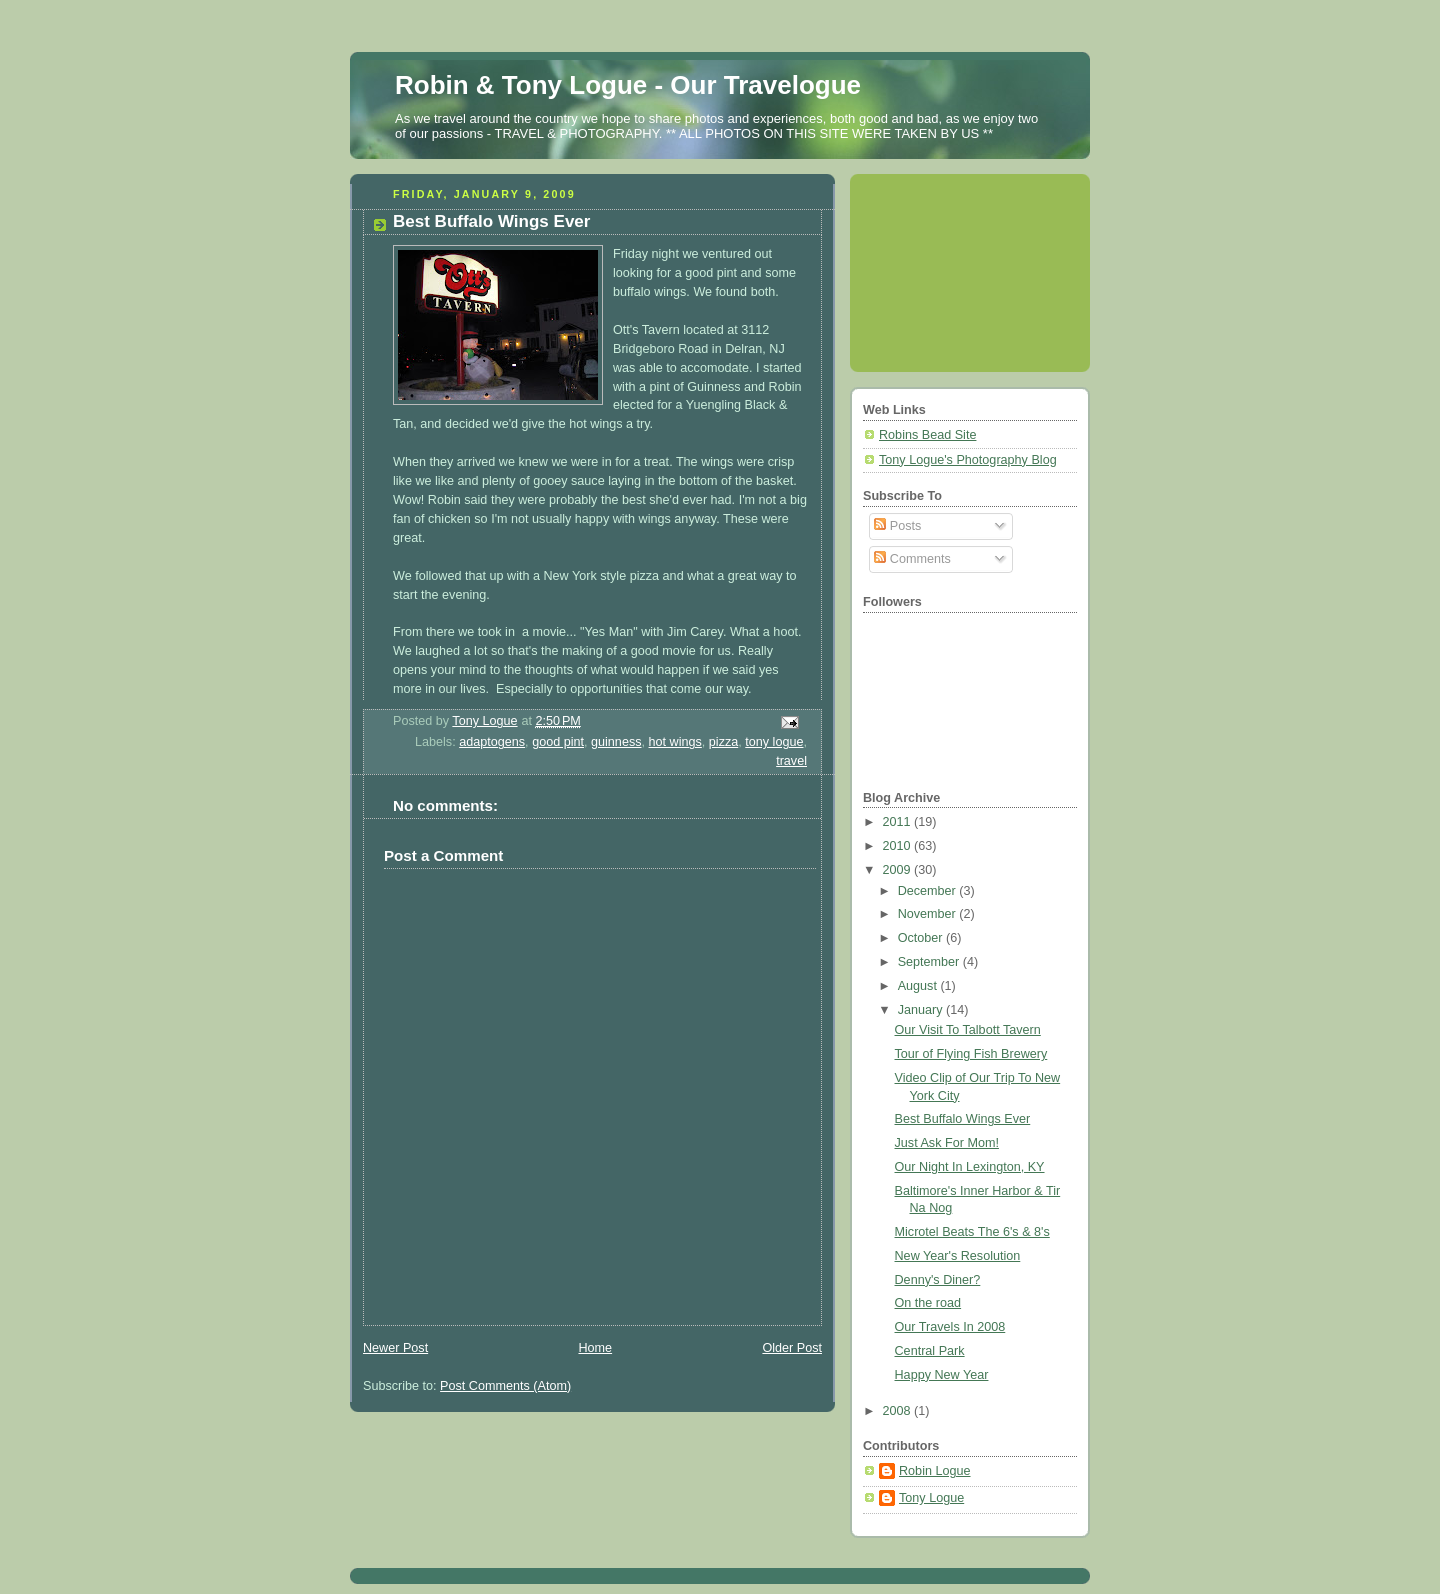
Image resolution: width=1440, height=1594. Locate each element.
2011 (899, 822)
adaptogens (492, 742)
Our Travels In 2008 (950, 1327)
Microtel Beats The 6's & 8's (972, 1232)
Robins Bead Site (927, 435)
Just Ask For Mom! (947, 1143)
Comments (912, 559)
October (922, 938)
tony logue (774, 742)
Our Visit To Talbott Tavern (968, 1030)
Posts (897, 526)
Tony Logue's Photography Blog (968, 460)
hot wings (675, 742)
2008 (899, 1411)
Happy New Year (942, 1375)
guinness (616, 742)
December (929, 891)
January (922, 1010)
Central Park (930, 1351)
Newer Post (395, 1348)
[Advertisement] (953, 265)
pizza (723, 742)
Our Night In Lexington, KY (970, 1167)
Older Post (792, 1348)
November (929, 914)
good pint (558, 742)
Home (595, 1348)
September (930, 962)
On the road (928, 1303)
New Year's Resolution (958, 1256)
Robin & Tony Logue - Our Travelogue (628, 85)
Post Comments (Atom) (505, 1386)
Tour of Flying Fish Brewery (971, 1054)
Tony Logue (931, 1498)
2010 (899, 846)
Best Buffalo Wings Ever (963, 1119)
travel (791, 761)
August (919, 986)
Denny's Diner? (938, 1280)
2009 (899, 870)
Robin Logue (935, 1471)
